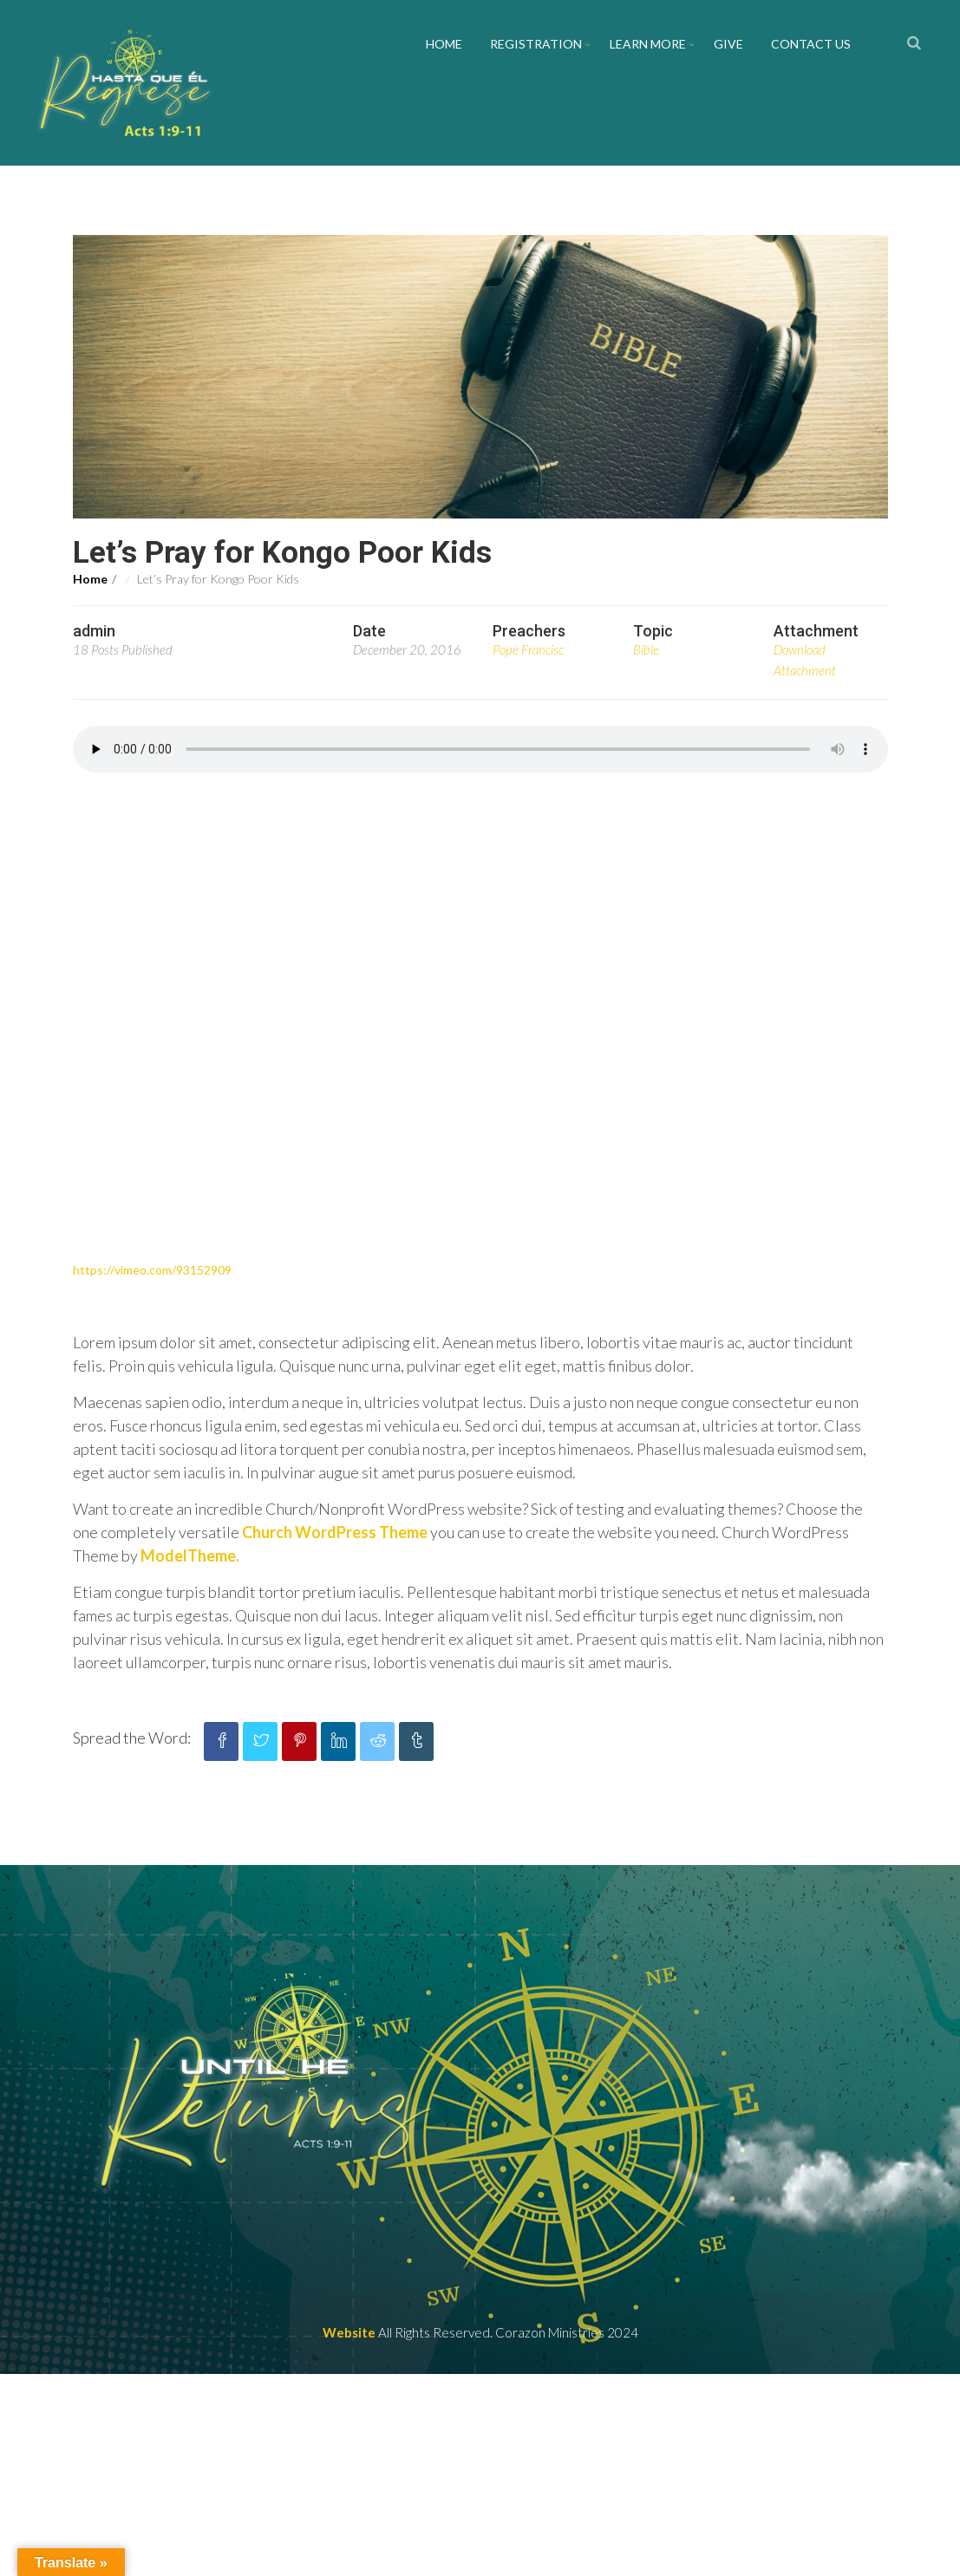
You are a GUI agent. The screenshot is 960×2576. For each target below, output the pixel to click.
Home (444, 43)
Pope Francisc (528, 649)
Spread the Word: (132, 1737)
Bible (646, 649)
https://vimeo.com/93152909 (152, 1269)
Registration (536, 43)
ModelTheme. (189, 1555)
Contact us (811, 43)
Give (728, 43)
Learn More (648, 43)
